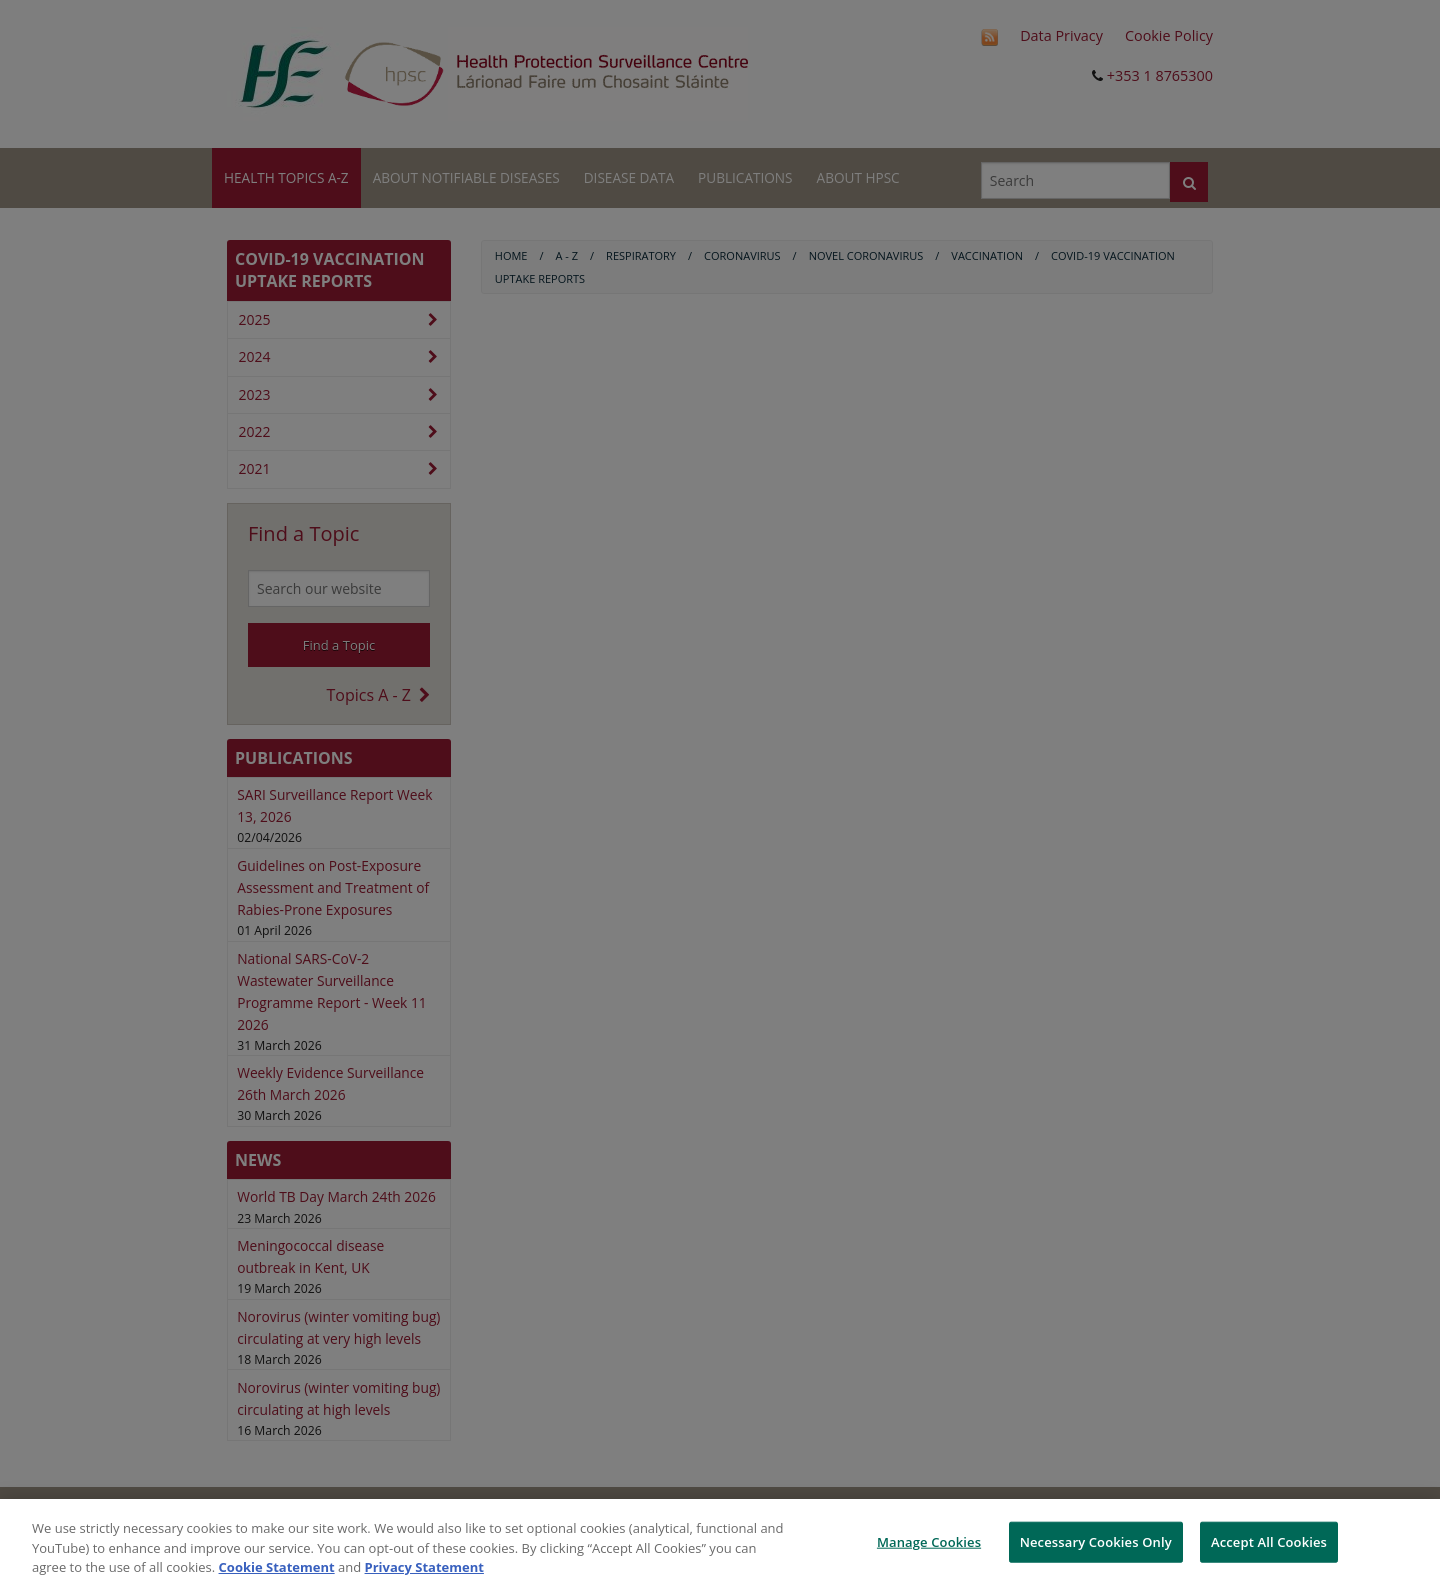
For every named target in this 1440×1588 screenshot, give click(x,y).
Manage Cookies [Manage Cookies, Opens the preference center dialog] (929, 1541)
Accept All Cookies (1269, 1541)
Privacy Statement (424, 1567)
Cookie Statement (277, 1567)
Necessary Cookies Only (1096, 1541)
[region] (720, 1543)
